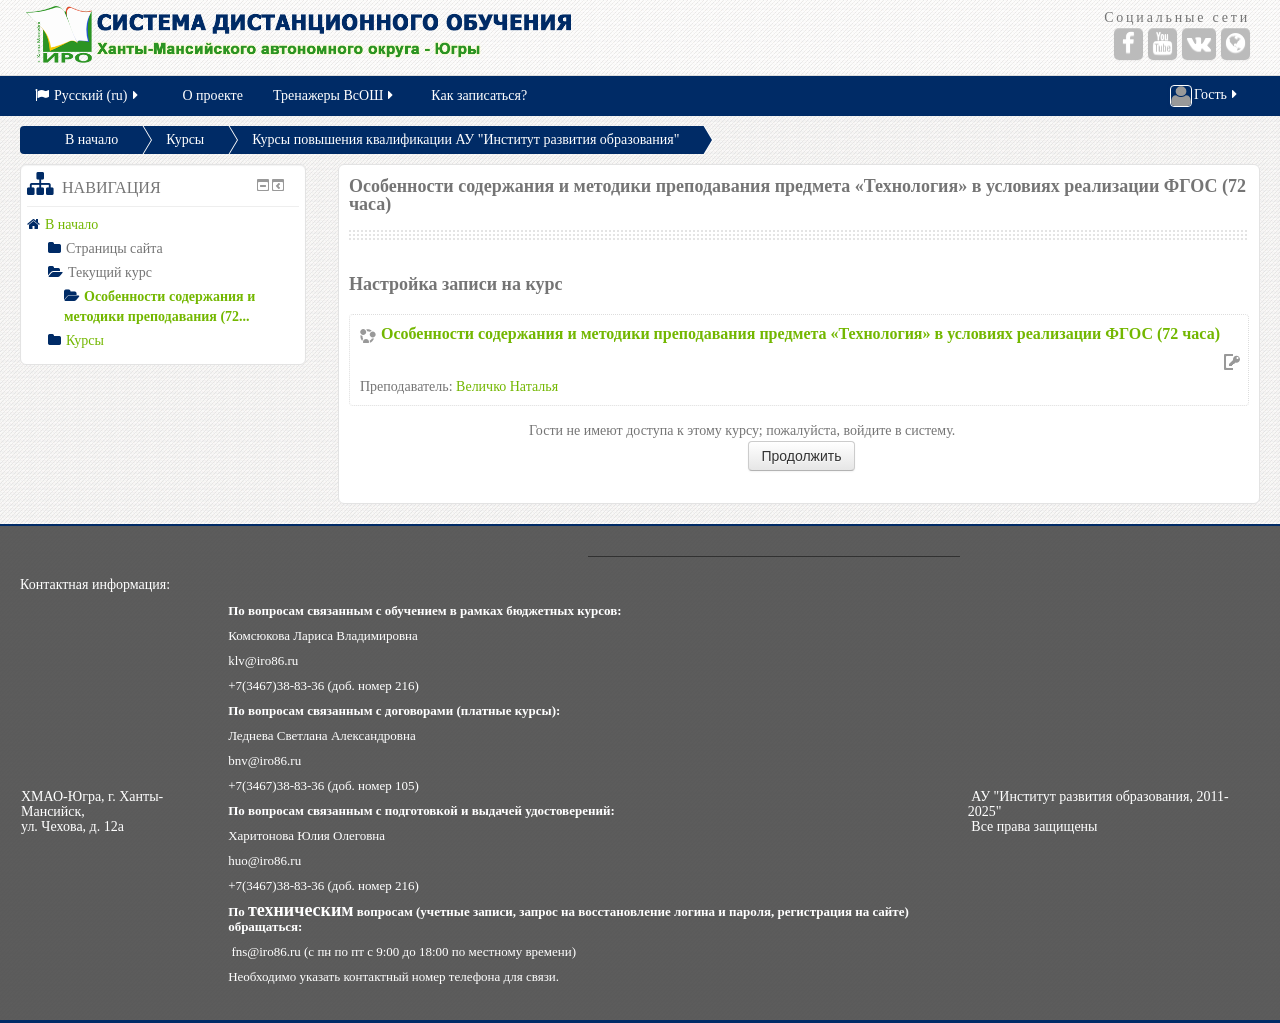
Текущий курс (110, 272)
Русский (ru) (88, 95)
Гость (1205, 96)
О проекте (213, 95)
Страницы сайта (114, 248)
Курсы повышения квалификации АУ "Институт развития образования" (465, 139)
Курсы (185, 139)
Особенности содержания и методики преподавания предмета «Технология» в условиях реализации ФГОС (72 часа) (800, 333)
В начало (91, 139)
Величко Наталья (507, 386)
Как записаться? (479, 95)
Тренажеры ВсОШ (334, 95)
